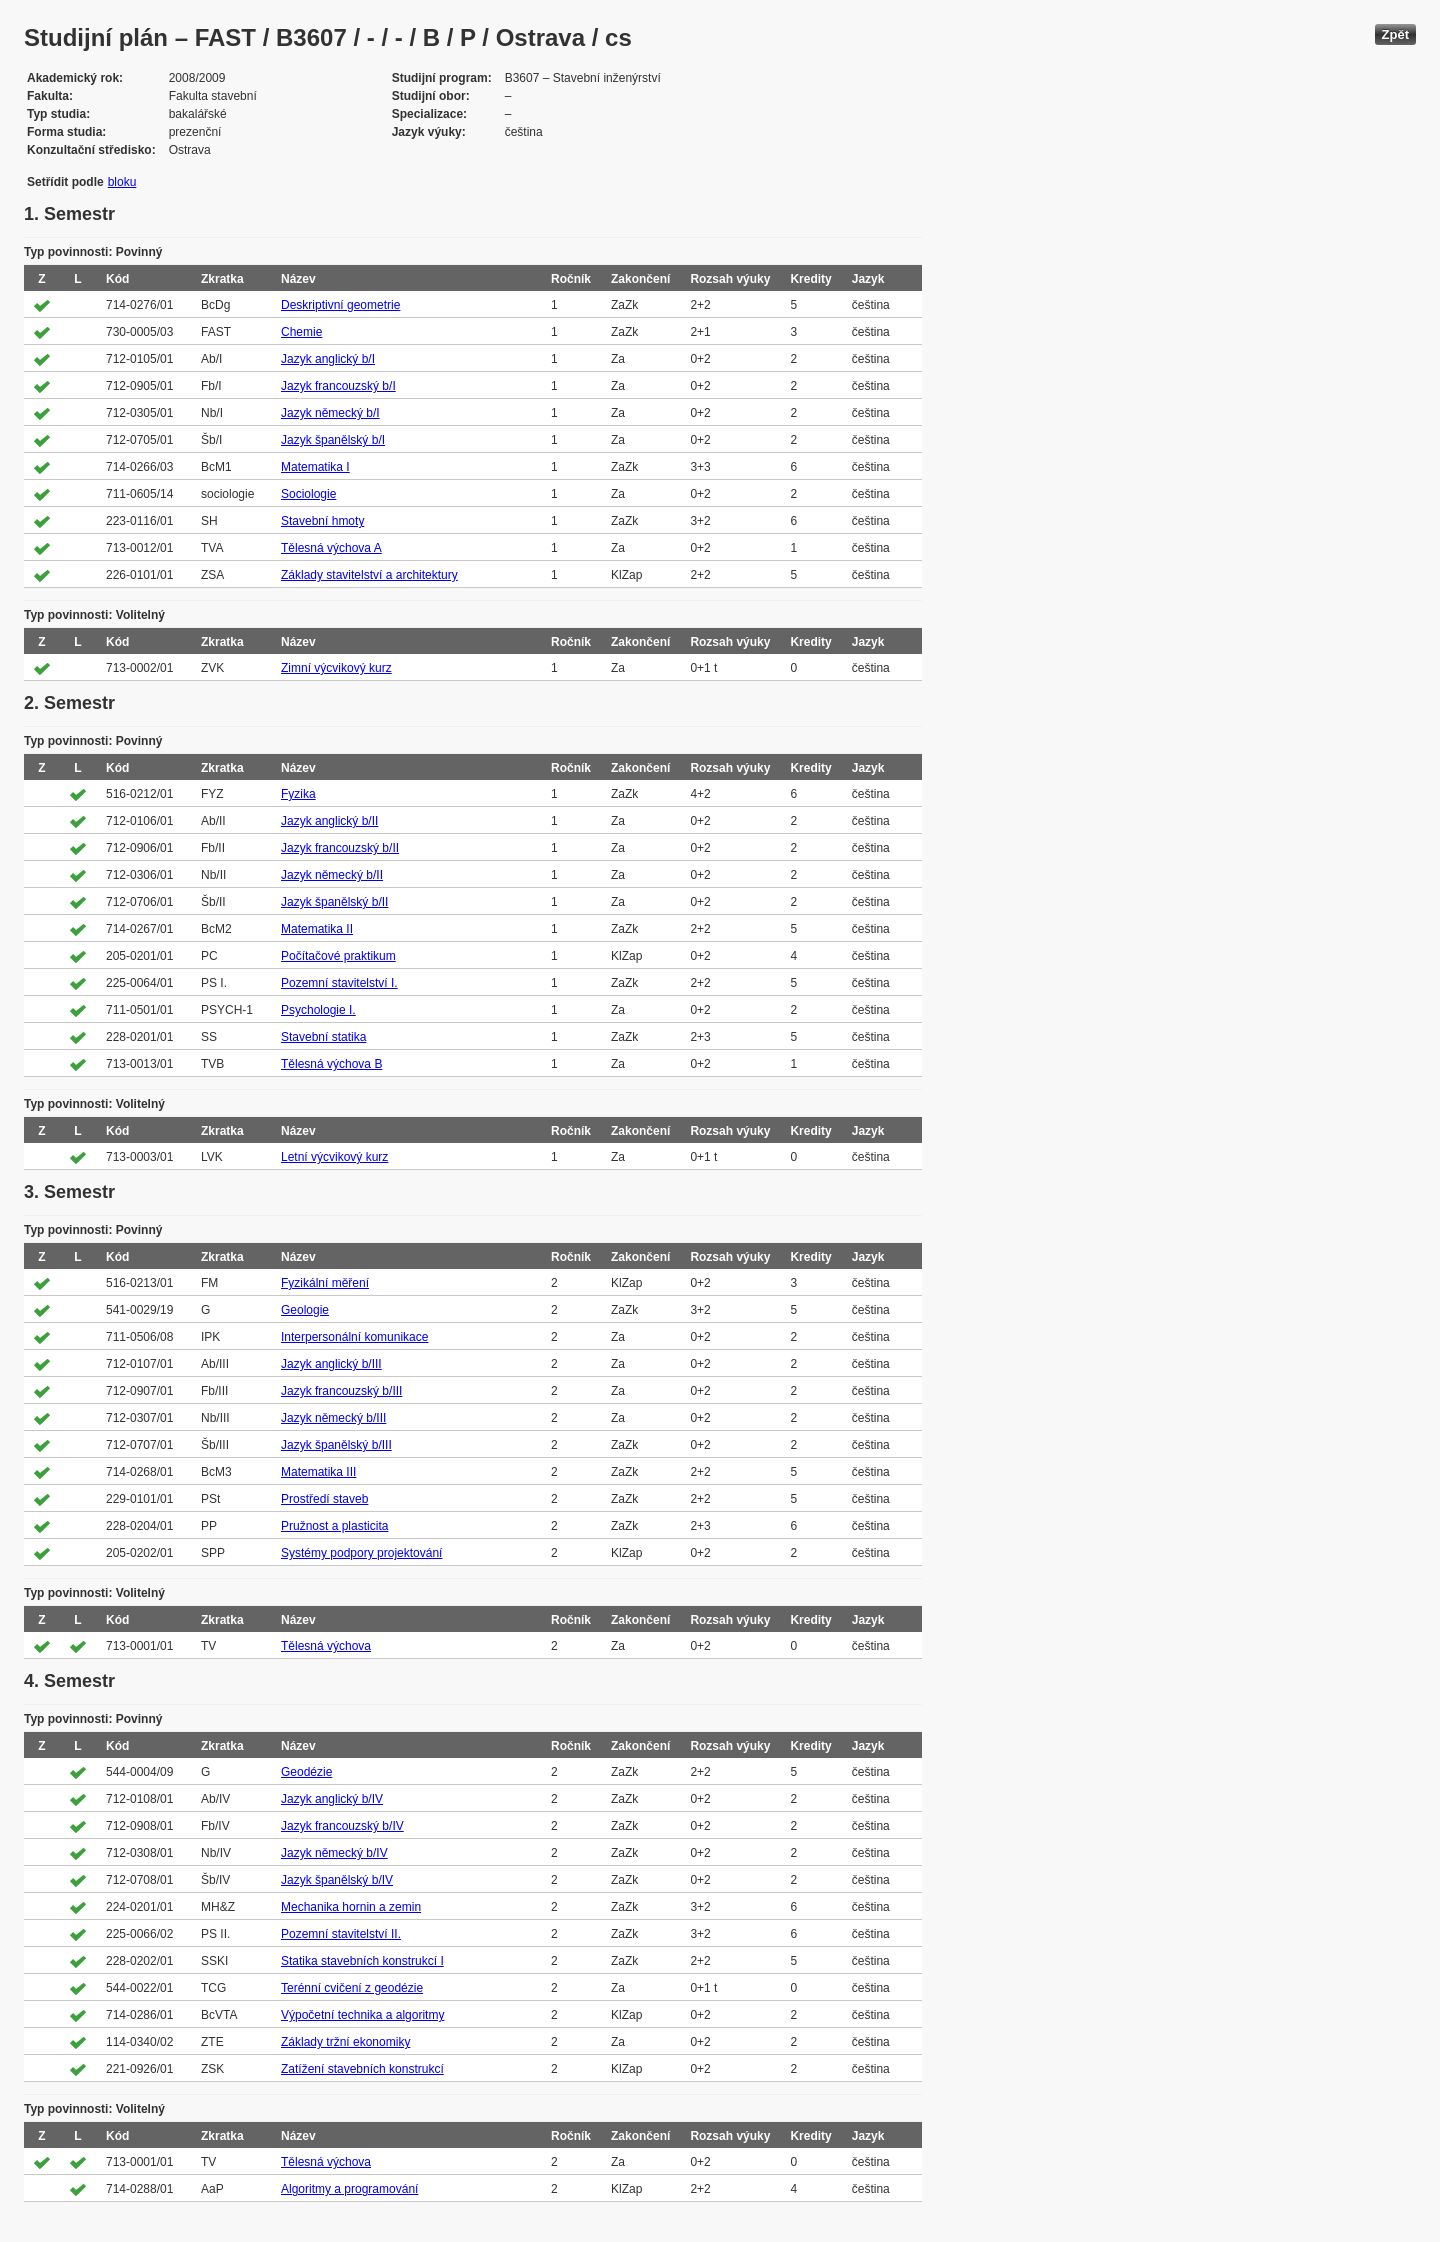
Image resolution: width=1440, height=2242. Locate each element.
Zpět (1395, 34)
